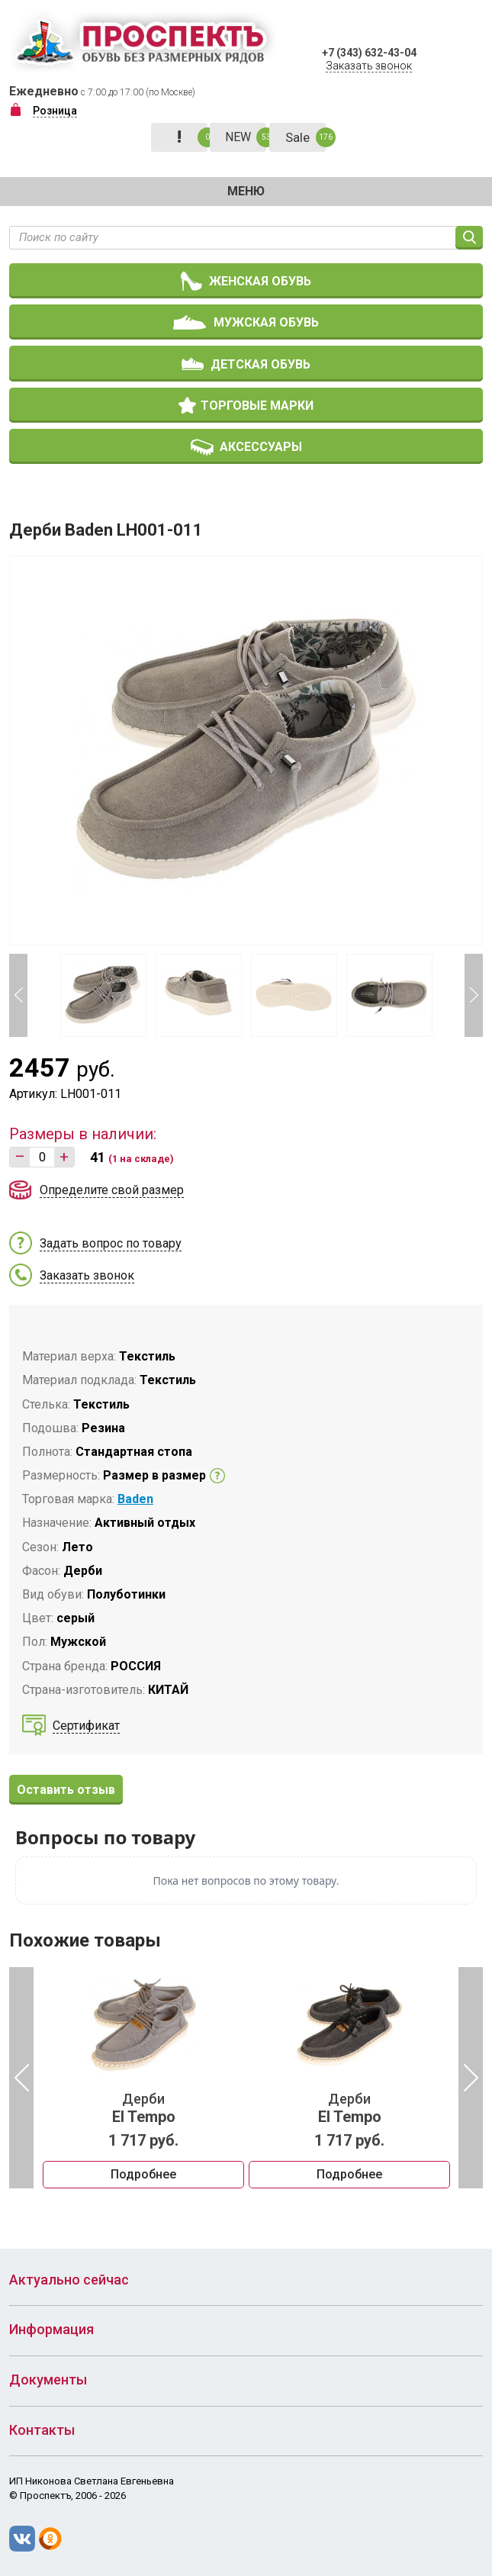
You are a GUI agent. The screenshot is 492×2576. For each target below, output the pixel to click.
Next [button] (474, 995)
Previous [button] (18, 995)
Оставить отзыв (66, 1789)
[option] (143, 2077)
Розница (55, 111)
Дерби (143, 2108)
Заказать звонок (369, 66)
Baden (135, 1499)
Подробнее (143, 2174)
